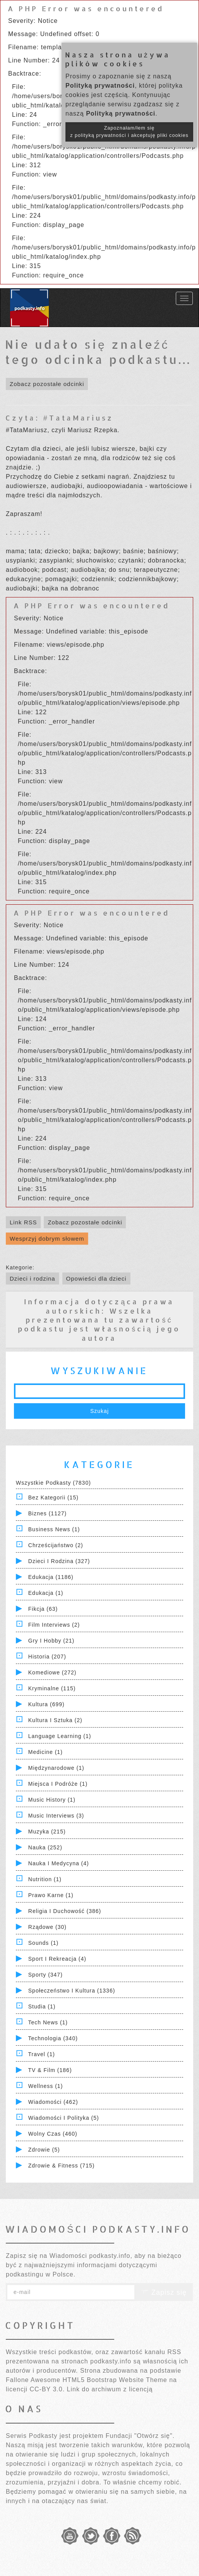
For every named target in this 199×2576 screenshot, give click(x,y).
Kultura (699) (46, 1704)
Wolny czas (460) (52, 2134)
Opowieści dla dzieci (96, 1278)
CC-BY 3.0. (47, 2389)
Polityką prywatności (100, 85)
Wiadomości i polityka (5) (63, 2118)
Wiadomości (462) (53, 2102)
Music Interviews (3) (56, 1816)
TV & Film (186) (50, 2070)
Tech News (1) (48, 2022)
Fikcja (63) (43, 1609)
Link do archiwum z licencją (110, 2389)
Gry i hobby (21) (51, 1641)
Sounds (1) (43, 1943)
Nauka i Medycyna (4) (58, 1863)
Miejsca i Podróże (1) (57, 1784)
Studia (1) (42, 2006)
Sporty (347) (45, 1975)
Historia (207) (47, 1656)
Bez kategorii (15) (53, 1497)
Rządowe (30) (47, 1927)
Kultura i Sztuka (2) (55, 1720)
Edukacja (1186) (51, 1577)
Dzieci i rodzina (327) (59, 1561)
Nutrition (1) (45, 1879)
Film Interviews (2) (54, 1625)
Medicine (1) (45, 1752)
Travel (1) (41, 2054)
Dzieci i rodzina (32, 1278)
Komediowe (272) (52, 1672)
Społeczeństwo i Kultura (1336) (71, 1990)
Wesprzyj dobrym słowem (47, 1238)
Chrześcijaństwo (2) (55, 1545)
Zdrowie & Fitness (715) (61, 2165)
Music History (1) (51, 1800)
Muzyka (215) (47, 1831)
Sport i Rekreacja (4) (57, 1959)
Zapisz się (164, 2292)
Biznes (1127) (47, 1513)
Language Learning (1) (59, 1736)
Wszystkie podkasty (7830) (53, 1483)
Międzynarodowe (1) (56, 1768)
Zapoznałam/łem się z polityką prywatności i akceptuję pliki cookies (129, 131)
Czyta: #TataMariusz (59, 417)
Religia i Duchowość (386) (64, 1911)
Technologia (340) (53, 2038)
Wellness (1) (45, 2086)
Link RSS (23, 1222)
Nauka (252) (45, 1847)
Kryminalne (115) (52, 1688)
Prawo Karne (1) (51, 1895)
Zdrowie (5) (44, 2150)
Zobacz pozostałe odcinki (47, 384)
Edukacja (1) (45, 1593)
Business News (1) (54, 1529)
